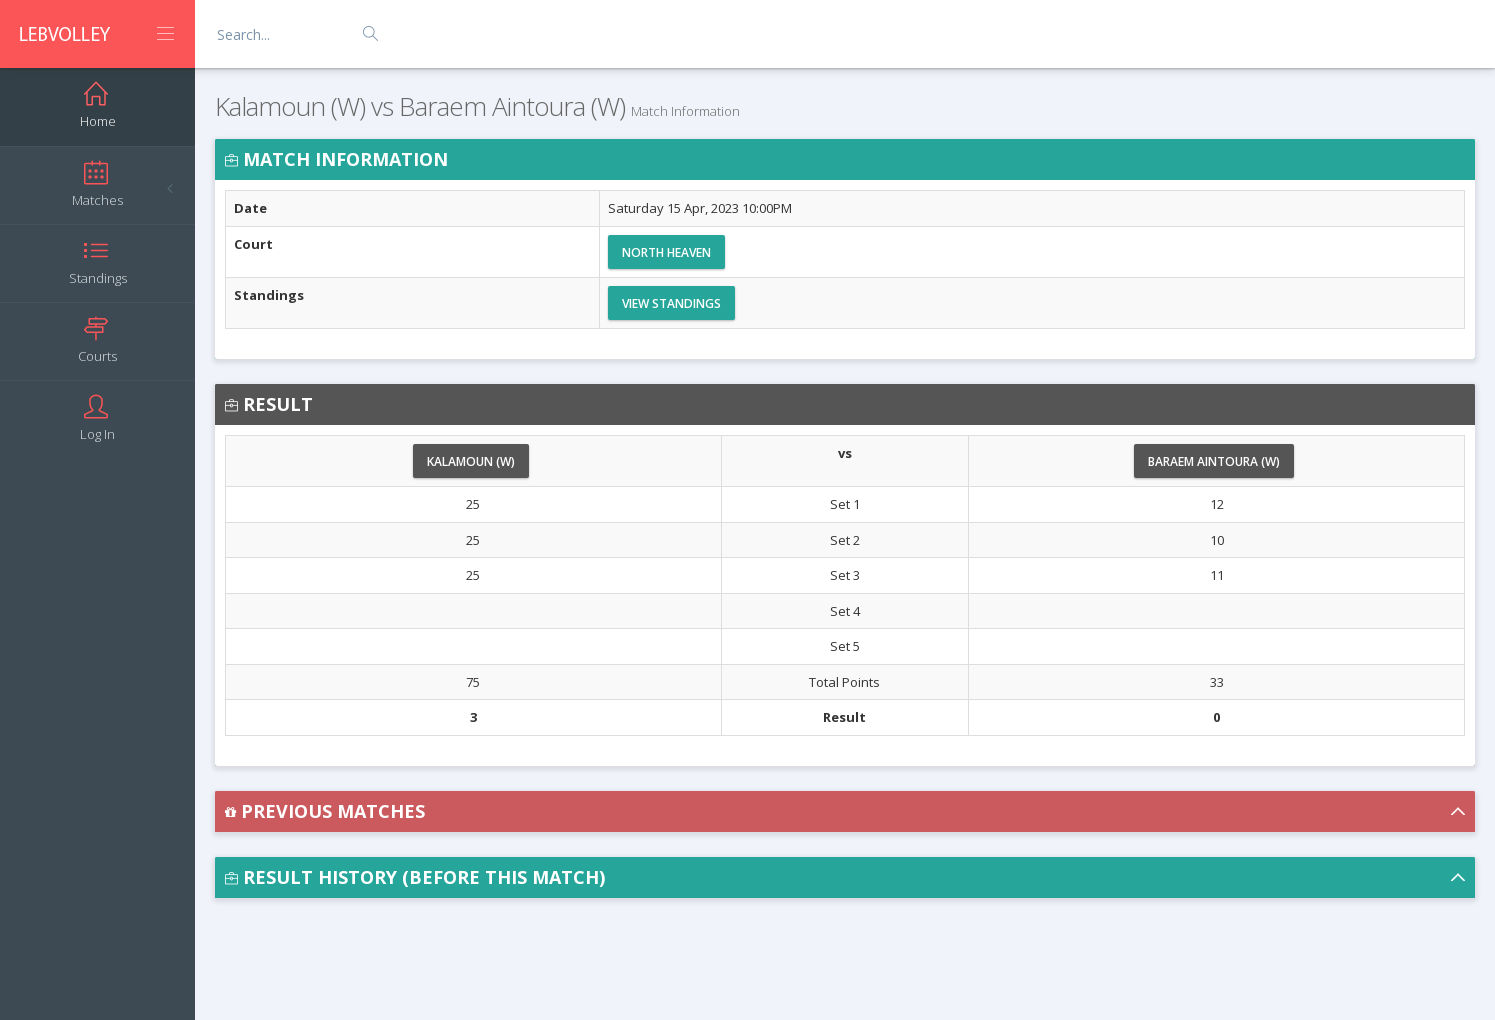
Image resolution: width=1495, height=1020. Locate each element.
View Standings (671, 303)
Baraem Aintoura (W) (1214, 461)
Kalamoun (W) (471, 461)
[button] (845, 811)
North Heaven (666, 252)
